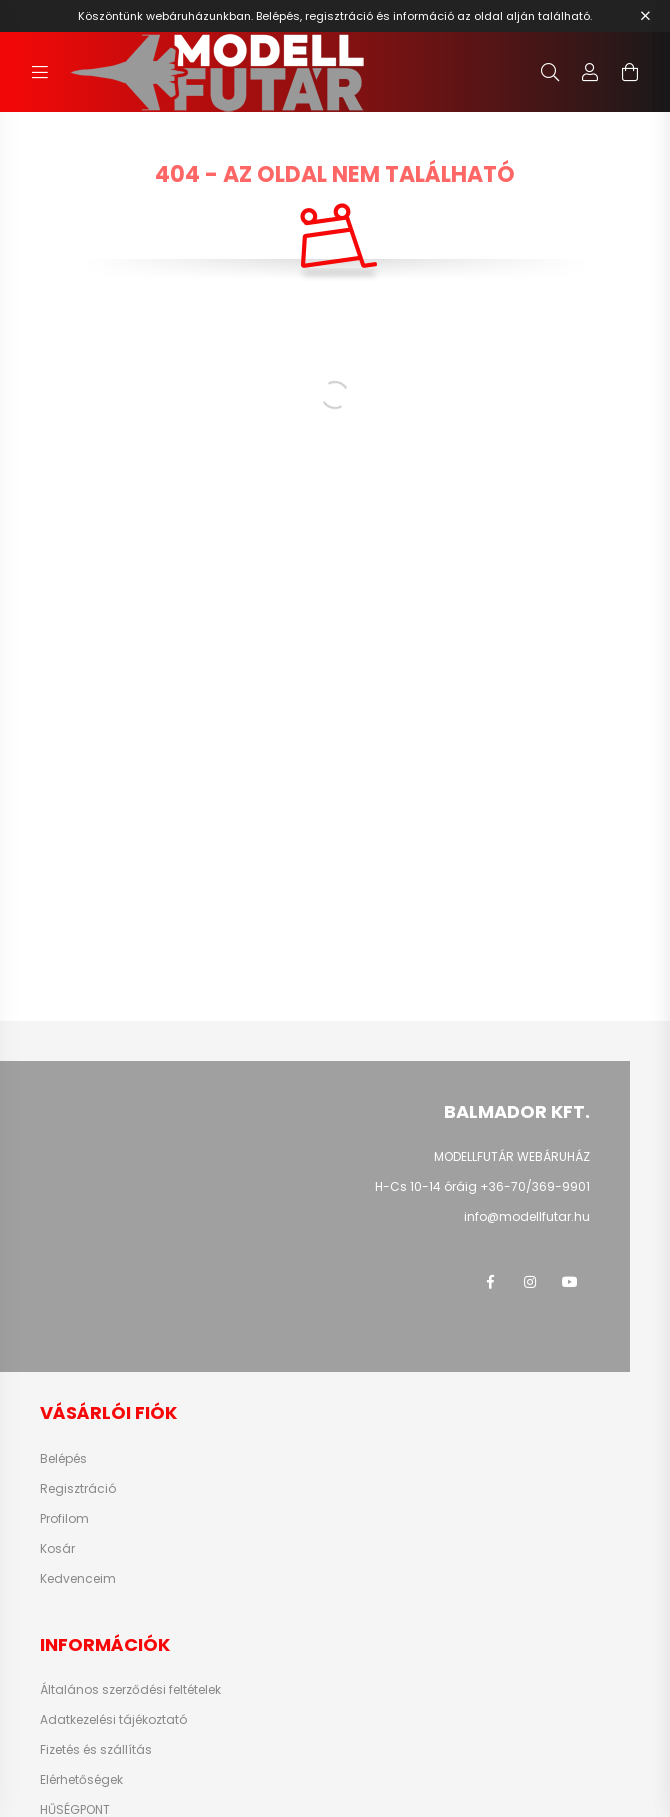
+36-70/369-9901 (535, 1186)
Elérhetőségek (81, 1780)
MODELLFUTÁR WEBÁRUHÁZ (512, 1156)
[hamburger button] (40, 72)
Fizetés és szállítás (96, 1750)
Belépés (63, 1459)
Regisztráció (78, 1489)
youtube (570, 1282)
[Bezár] (645, 16)
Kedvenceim (78, 1579)
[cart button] (630, 72)
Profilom (64, 1519)
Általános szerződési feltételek (130, 1690)
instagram (530, 1282)
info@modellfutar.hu (527, 1216)
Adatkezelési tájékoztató (113, 1720)
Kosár (57, 1549)
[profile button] (590, 72)
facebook (490, 1282)
